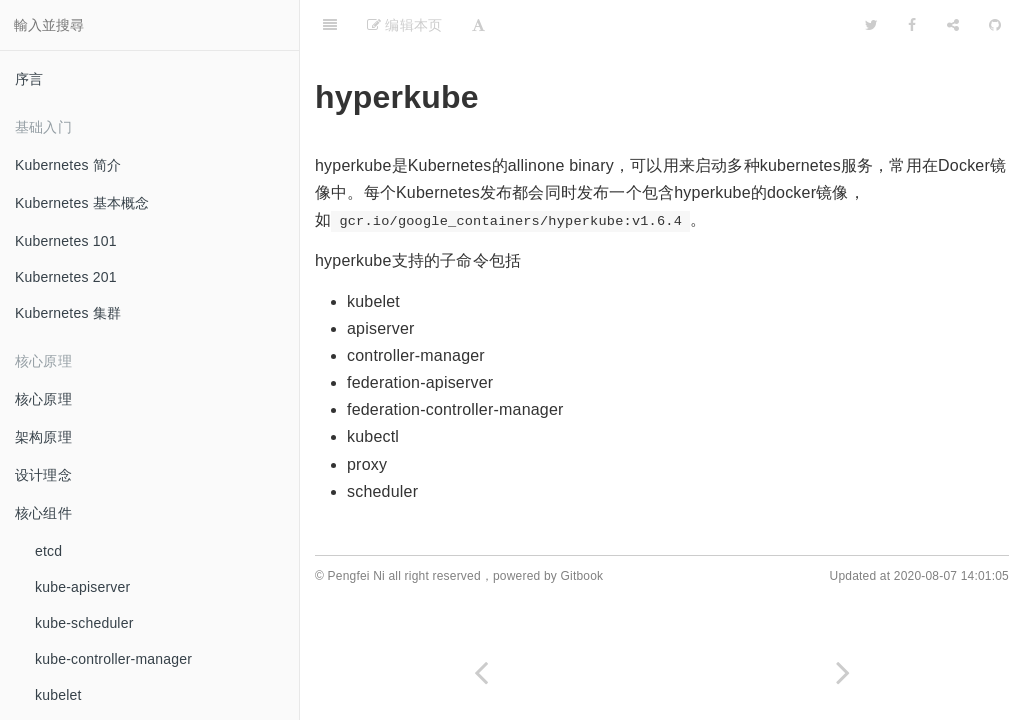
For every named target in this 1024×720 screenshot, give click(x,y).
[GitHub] (995, 25)
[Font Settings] (478, 25)
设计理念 (43, 475)
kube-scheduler (84, 623)
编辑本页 (404, 25)
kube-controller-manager (113, 659)
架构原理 (43, 437)
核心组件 (43, 513)
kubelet (58, 695)
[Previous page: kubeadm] (481, 672)
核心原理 (43, 399)
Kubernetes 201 (66, 277)
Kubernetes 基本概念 (82, 203)
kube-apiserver (82, 587)
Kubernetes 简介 (68, 165)
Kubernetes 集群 (68, 313)
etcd (48, 551)
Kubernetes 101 (66, 241)
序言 (29, 79)
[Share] (953, 25)
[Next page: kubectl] (843, 672)
